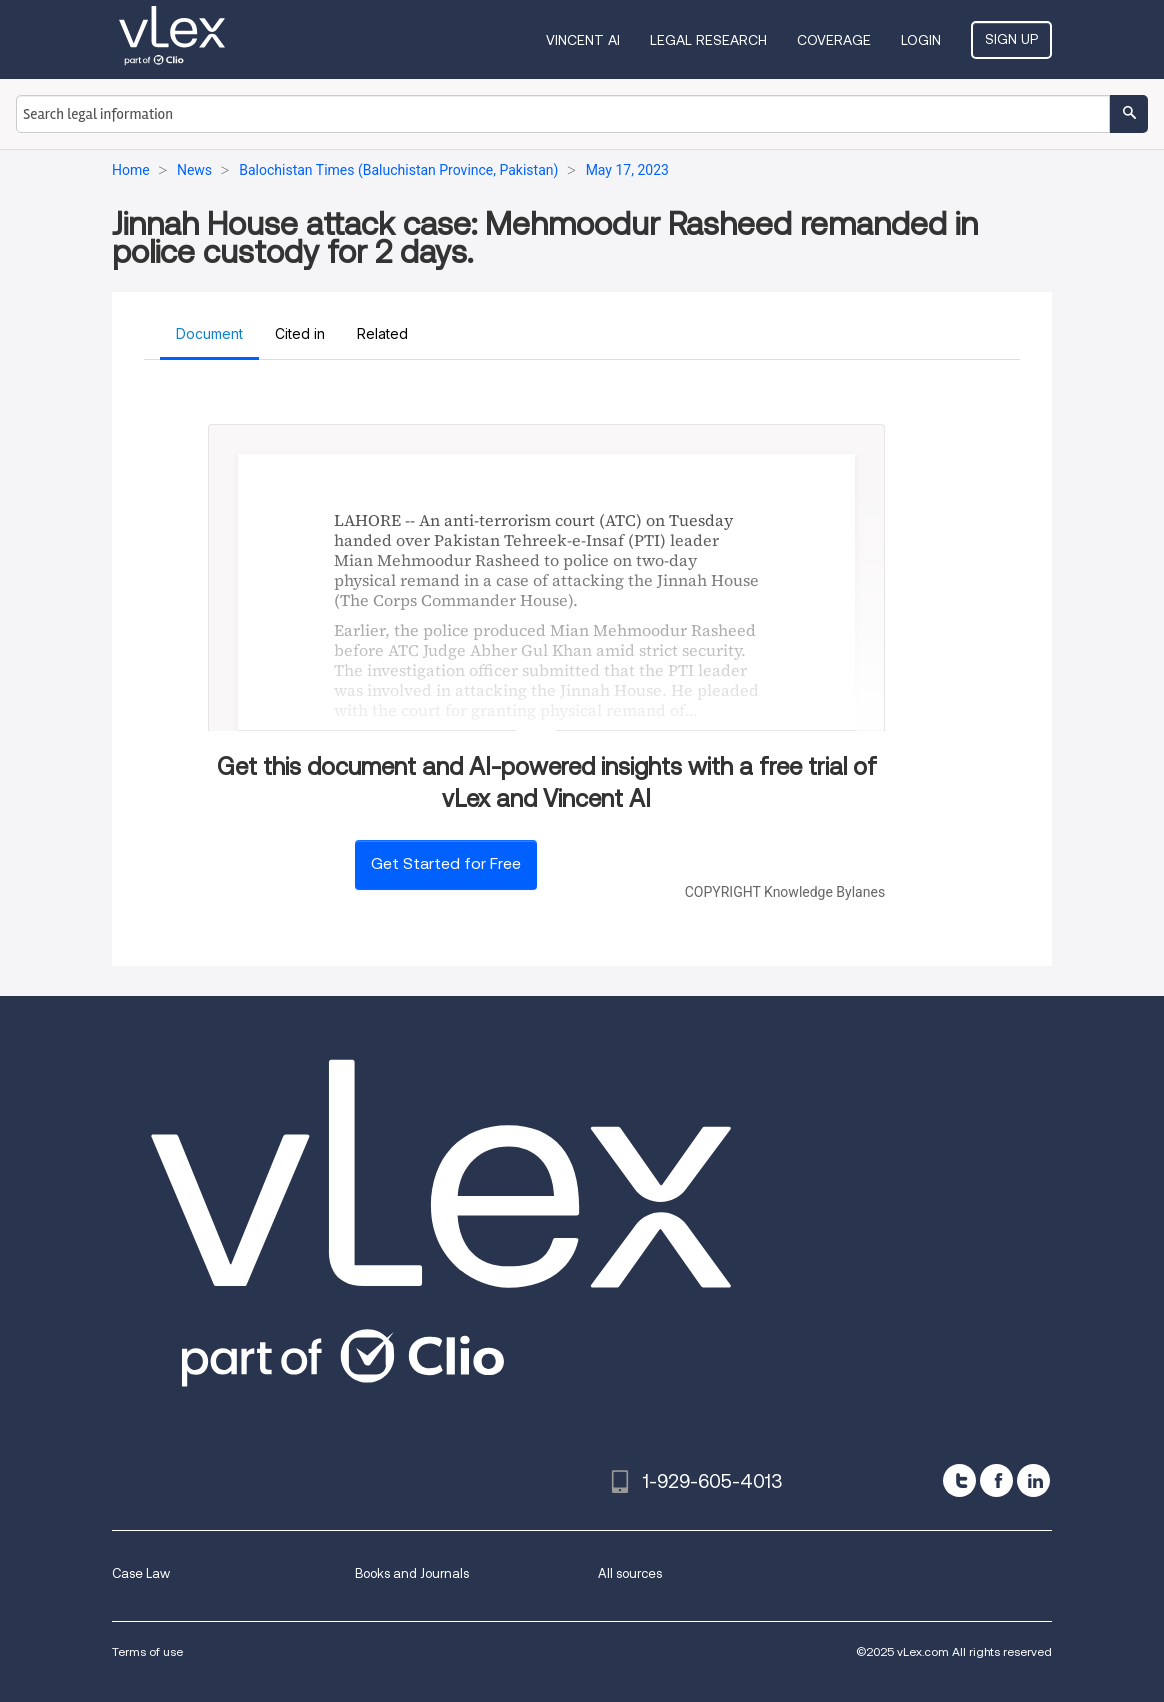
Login (921, 40)
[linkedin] (1033, 1480)
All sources (630, 1573)
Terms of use (147, 1651)
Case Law (141, 1573)
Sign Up (1011, 39)
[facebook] (996, 1480)
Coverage (834, 40)
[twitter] (959, 1480)
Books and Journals (412, 1573)
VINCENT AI (583, 40)
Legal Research (708, 40)
